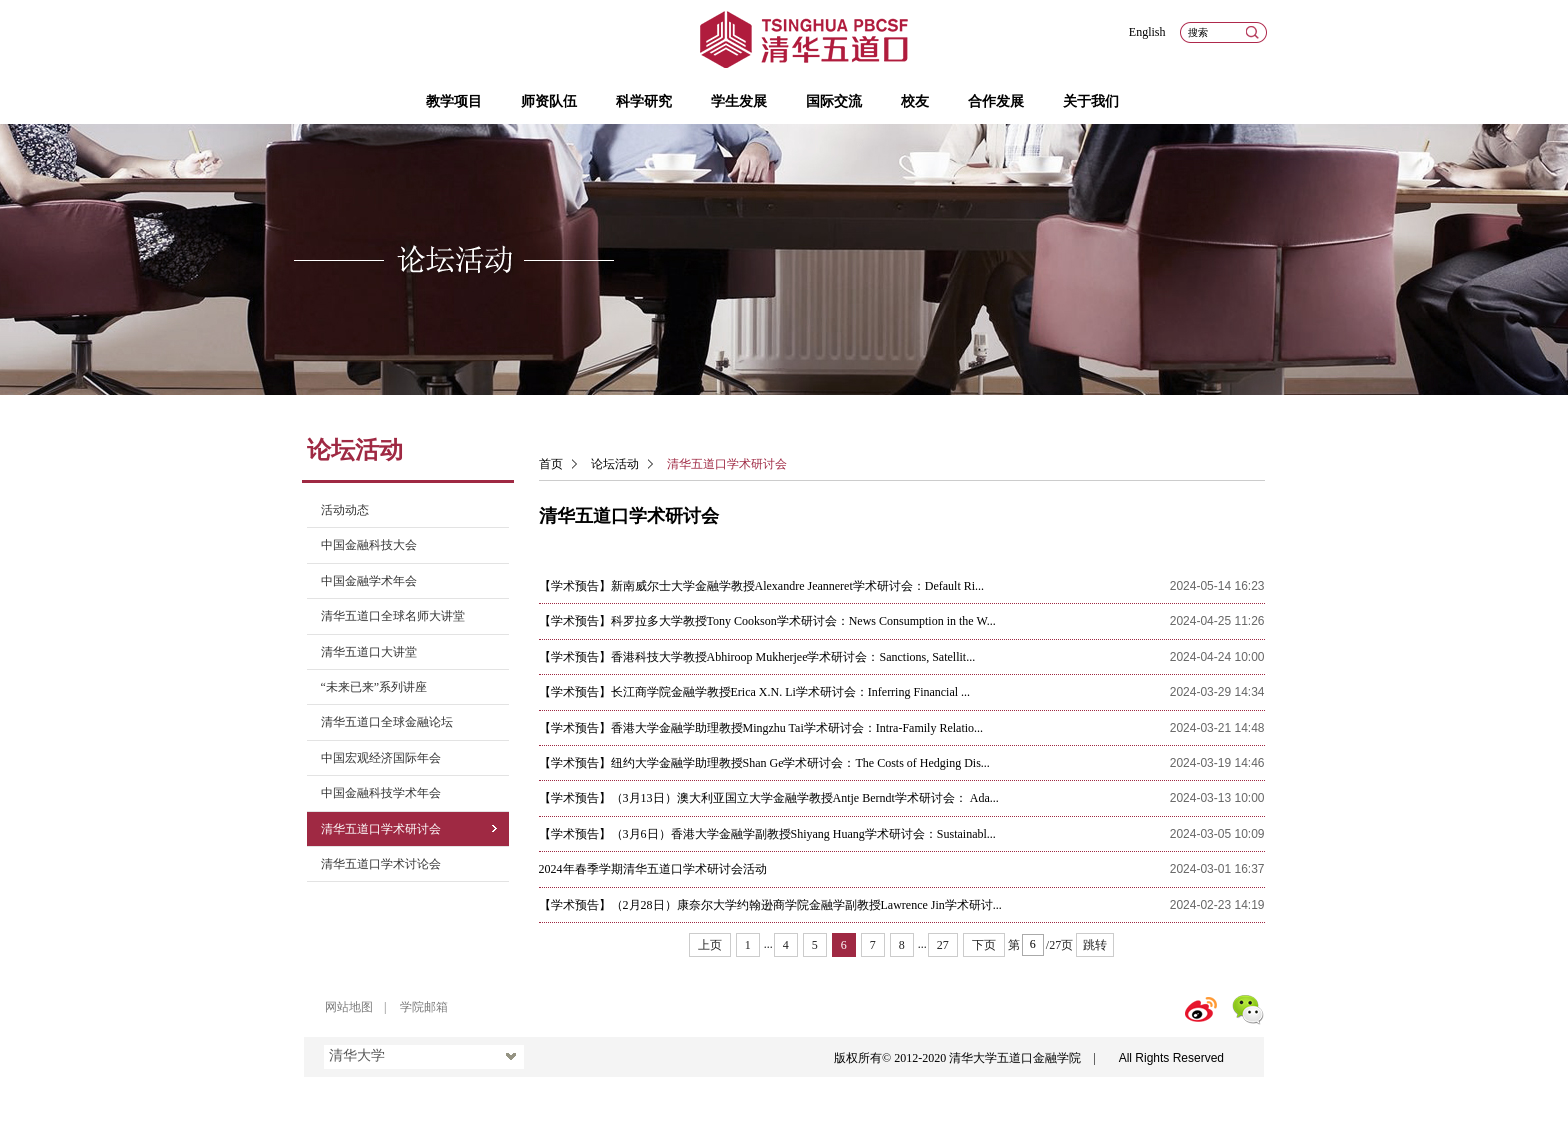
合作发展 (996, 101)
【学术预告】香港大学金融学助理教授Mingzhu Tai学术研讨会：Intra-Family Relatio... (761, 728)
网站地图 (349, 1007)
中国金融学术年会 (369, 581)
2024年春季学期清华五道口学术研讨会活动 (653, 869)
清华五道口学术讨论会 (381, 864)
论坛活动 (615, 464)
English (1147, 32)
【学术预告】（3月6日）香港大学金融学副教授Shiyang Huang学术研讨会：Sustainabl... (767, 834)
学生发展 (739, 101)
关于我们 (1091, 101)
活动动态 (345, 510)
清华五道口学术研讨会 (381, 829)
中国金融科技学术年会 (381, 793)
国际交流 (834, 101)
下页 (984, 945)
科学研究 (644, 101)
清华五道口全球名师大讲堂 (393, 616)
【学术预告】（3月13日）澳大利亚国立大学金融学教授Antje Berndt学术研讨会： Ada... (769, 798)
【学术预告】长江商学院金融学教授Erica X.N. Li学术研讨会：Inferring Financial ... (755, 692)
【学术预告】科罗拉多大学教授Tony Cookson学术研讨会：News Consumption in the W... (767, 621)
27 (943, 945)
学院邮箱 (424, 1007)
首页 (551, 464)
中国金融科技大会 (369, 545)
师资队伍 (549, 101)
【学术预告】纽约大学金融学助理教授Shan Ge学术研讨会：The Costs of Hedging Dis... (764, 763)
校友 (915, 101)
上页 (710, 945)
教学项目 (454, 101)
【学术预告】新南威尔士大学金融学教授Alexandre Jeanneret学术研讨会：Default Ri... (762, 586)
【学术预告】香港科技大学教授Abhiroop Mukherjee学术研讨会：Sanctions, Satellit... (757, 657)
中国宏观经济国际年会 (381, 758)
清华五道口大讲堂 (369, 652)
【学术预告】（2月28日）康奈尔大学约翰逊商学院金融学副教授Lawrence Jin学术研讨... (770, 905)
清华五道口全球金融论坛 (387, 722)
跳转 (1095, 945)
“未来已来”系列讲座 (374, 687)
